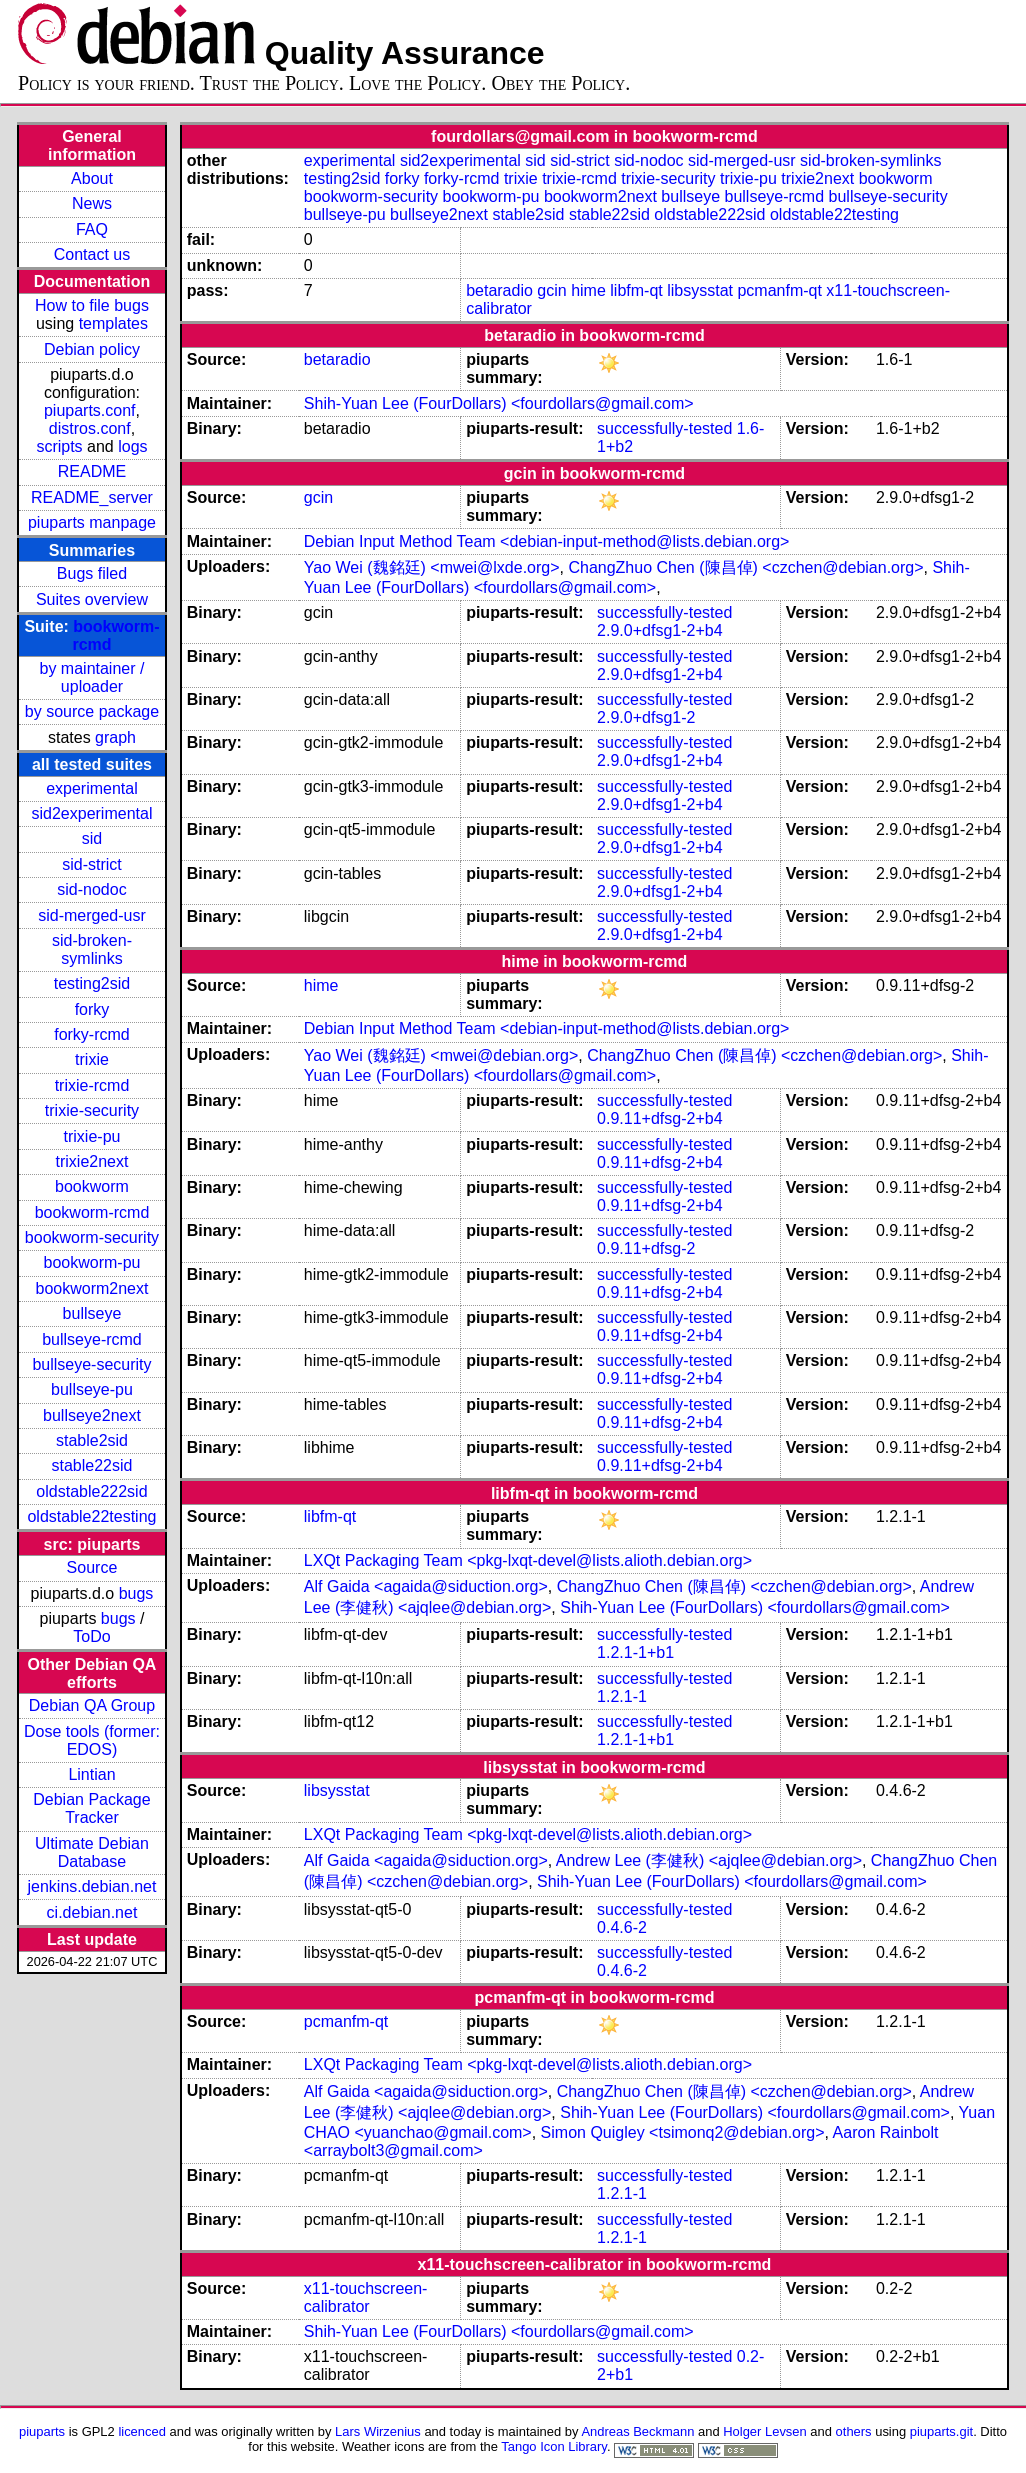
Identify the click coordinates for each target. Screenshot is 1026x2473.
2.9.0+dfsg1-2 (646, 717)
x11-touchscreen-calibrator (366, 2297)
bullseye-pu (92, 1389)
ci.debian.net (92, 1912)
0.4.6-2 (622, 1927)
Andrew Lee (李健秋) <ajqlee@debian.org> (709, 1860)
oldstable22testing (91, 1516)
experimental (92, 788)
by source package (92, 711)
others (854, 2431)
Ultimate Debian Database (92, 1852)
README (92, 471)
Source (92, 1567)
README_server (92, 497)
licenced (142, 2431)
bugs (136, 1593)
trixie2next (92, 1161)
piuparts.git (941, 2431)
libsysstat (700, 290)
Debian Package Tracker (91, 1808)
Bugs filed (92, 573)
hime (588, 290)
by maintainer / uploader (92, 677)
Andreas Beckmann (637, 2431)
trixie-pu (92, 1136)
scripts (59, 446)
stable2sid (92, 1440)
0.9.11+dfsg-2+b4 (659, 1118)
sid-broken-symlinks (92, 949)
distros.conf (90, 428)
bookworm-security (92, 1237)
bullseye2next (92, 1415)
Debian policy (92, 349)
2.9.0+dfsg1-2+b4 (659, 630)
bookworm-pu (92, 1262)
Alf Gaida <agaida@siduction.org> (426, 1586)
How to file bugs (92, 305)
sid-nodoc (91, 889)
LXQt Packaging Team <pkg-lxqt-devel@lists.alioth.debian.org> (528, 1560)
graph (115, 737)
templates (113, 323)
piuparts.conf (90, 410)
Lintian (91, 1774)
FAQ (92, 229)
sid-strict (92, 864)
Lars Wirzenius (378, 2431)
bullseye (92, 1313)
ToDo (91, 1636)
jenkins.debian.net (91, 1886)
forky (92, 1009)
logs (132, 446)
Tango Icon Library (554, 2446)
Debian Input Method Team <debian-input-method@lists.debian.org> (547, 541)
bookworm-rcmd (92, 1212)
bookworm (92, 1186)
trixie (92, 1059)
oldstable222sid (91, 1491)
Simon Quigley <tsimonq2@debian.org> (683, 2132)
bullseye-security (91, 1364)
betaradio (499, 290)
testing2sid (92, 983)
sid (92, 838)
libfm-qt (636, 290)
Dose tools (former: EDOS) (92, 1740)
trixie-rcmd (92, 1085)
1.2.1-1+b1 (635, 1652)
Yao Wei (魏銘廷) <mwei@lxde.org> (432, 567)
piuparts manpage (92, 522)
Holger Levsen (765, 2431)
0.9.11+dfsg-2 (646, 1248)
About (92, 178)
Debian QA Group (92, 1705)
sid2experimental (91, 813)
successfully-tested (664, 428)
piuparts (42, 2431)
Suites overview (92, 599)
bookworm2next (91, 1288)
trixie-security (92, 1110)
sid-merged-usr (92, 915)
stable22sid (91, 1465)
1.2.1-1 (622, 1696)
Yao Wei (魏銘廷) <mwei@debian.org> (441, 1055)
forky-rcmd (92, 1034)
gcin (551, 290)
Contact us (92, 254)
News (92, 203)
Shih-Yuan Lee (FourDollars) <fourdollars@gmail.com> (499, 403)
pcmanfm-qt (779, 290)
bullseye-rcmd (92, 1339)
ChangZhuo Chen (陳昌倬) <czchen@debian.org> (745, 567)
